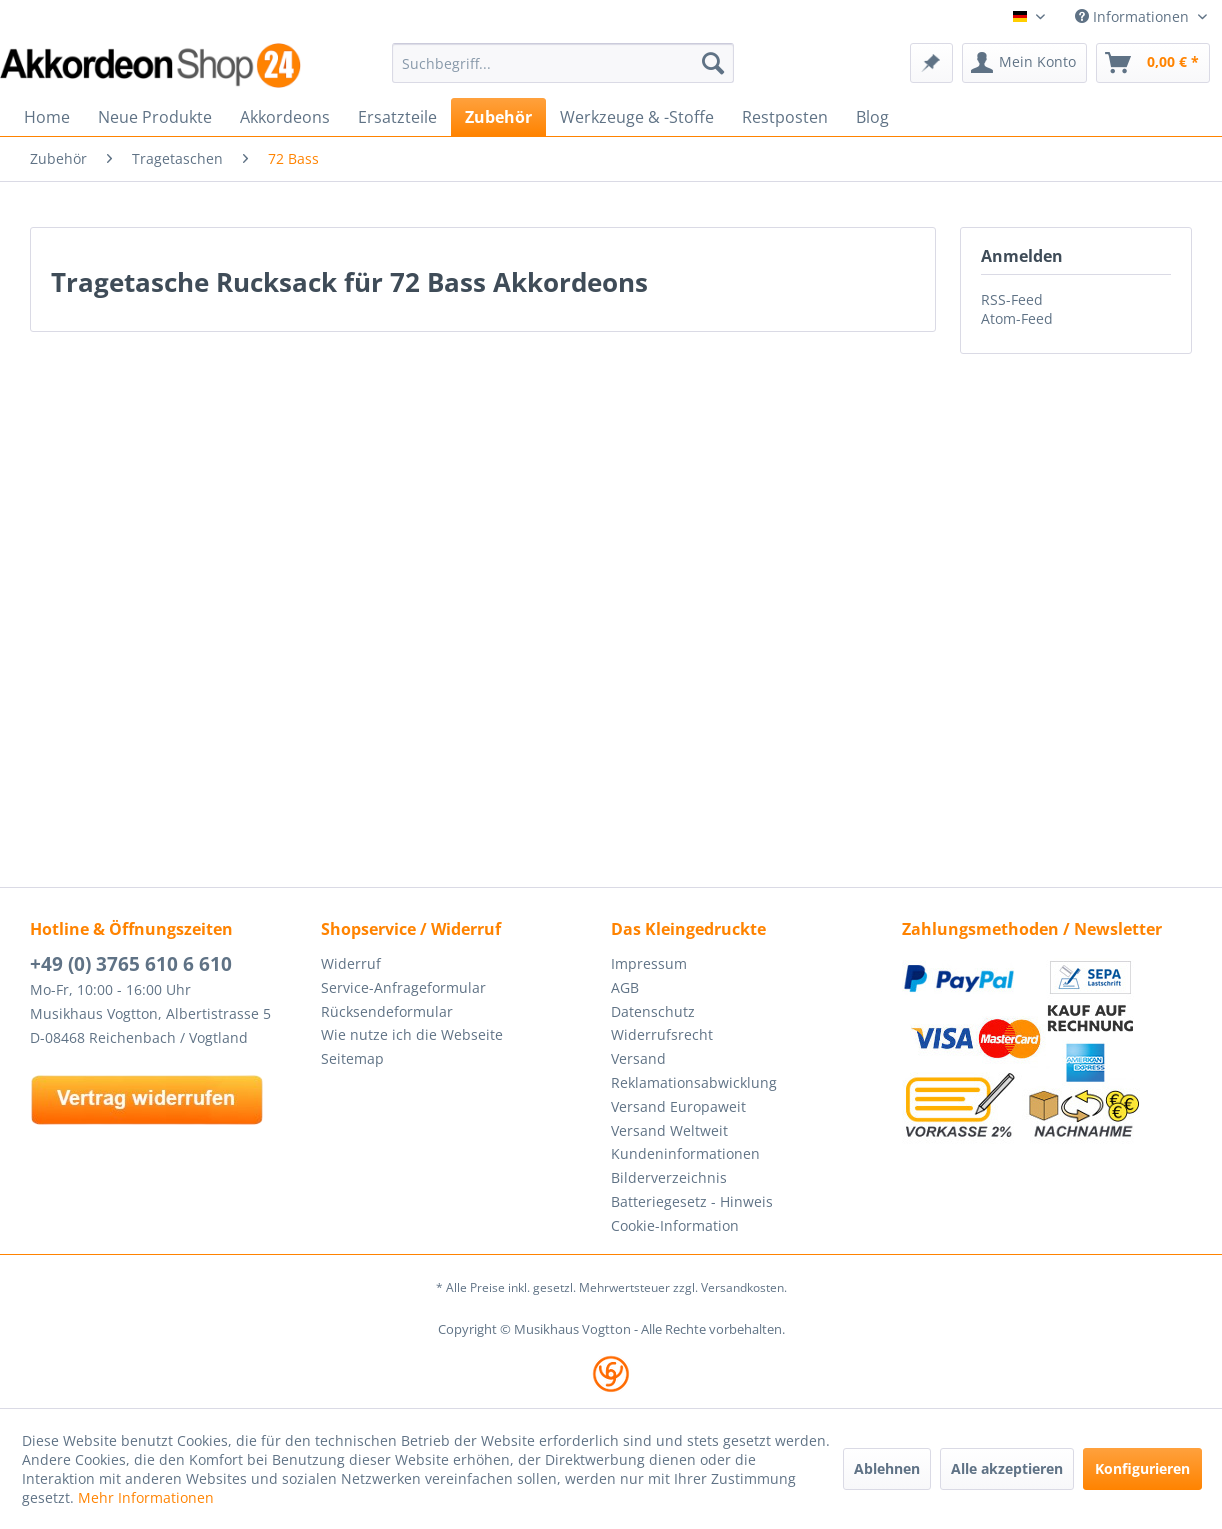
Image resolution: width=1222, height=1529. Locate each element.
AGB (625, 987)
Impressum (649, 963)
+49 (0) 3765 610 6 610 (131, 964)
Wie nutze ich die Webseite (412, 1034)
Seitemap (352, 1058)
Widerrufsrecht (662, 1034)
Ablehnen (887, 1468)
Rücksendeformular (387, 1011)
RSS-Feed (1012, 299)
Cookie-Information (675, 1225)
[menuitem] (563, 63)
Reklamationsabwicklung (694, 1082)
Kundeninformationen (685, 1153)
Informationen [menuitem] (1134, 16)
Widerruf (351, 963)
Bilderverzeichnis (669, 1177)
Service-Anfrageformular (403, 987)
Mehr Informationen (146, 1497)
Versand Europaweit (678, 1106)
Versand (638, 1058)
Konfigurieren (1142, 1468)
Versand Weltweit (669, 1130)
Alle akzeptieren (1007, 1468)
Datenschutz (653, 1011)
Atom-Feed (1017, 318)
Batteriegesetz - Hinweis (692, 1201)
